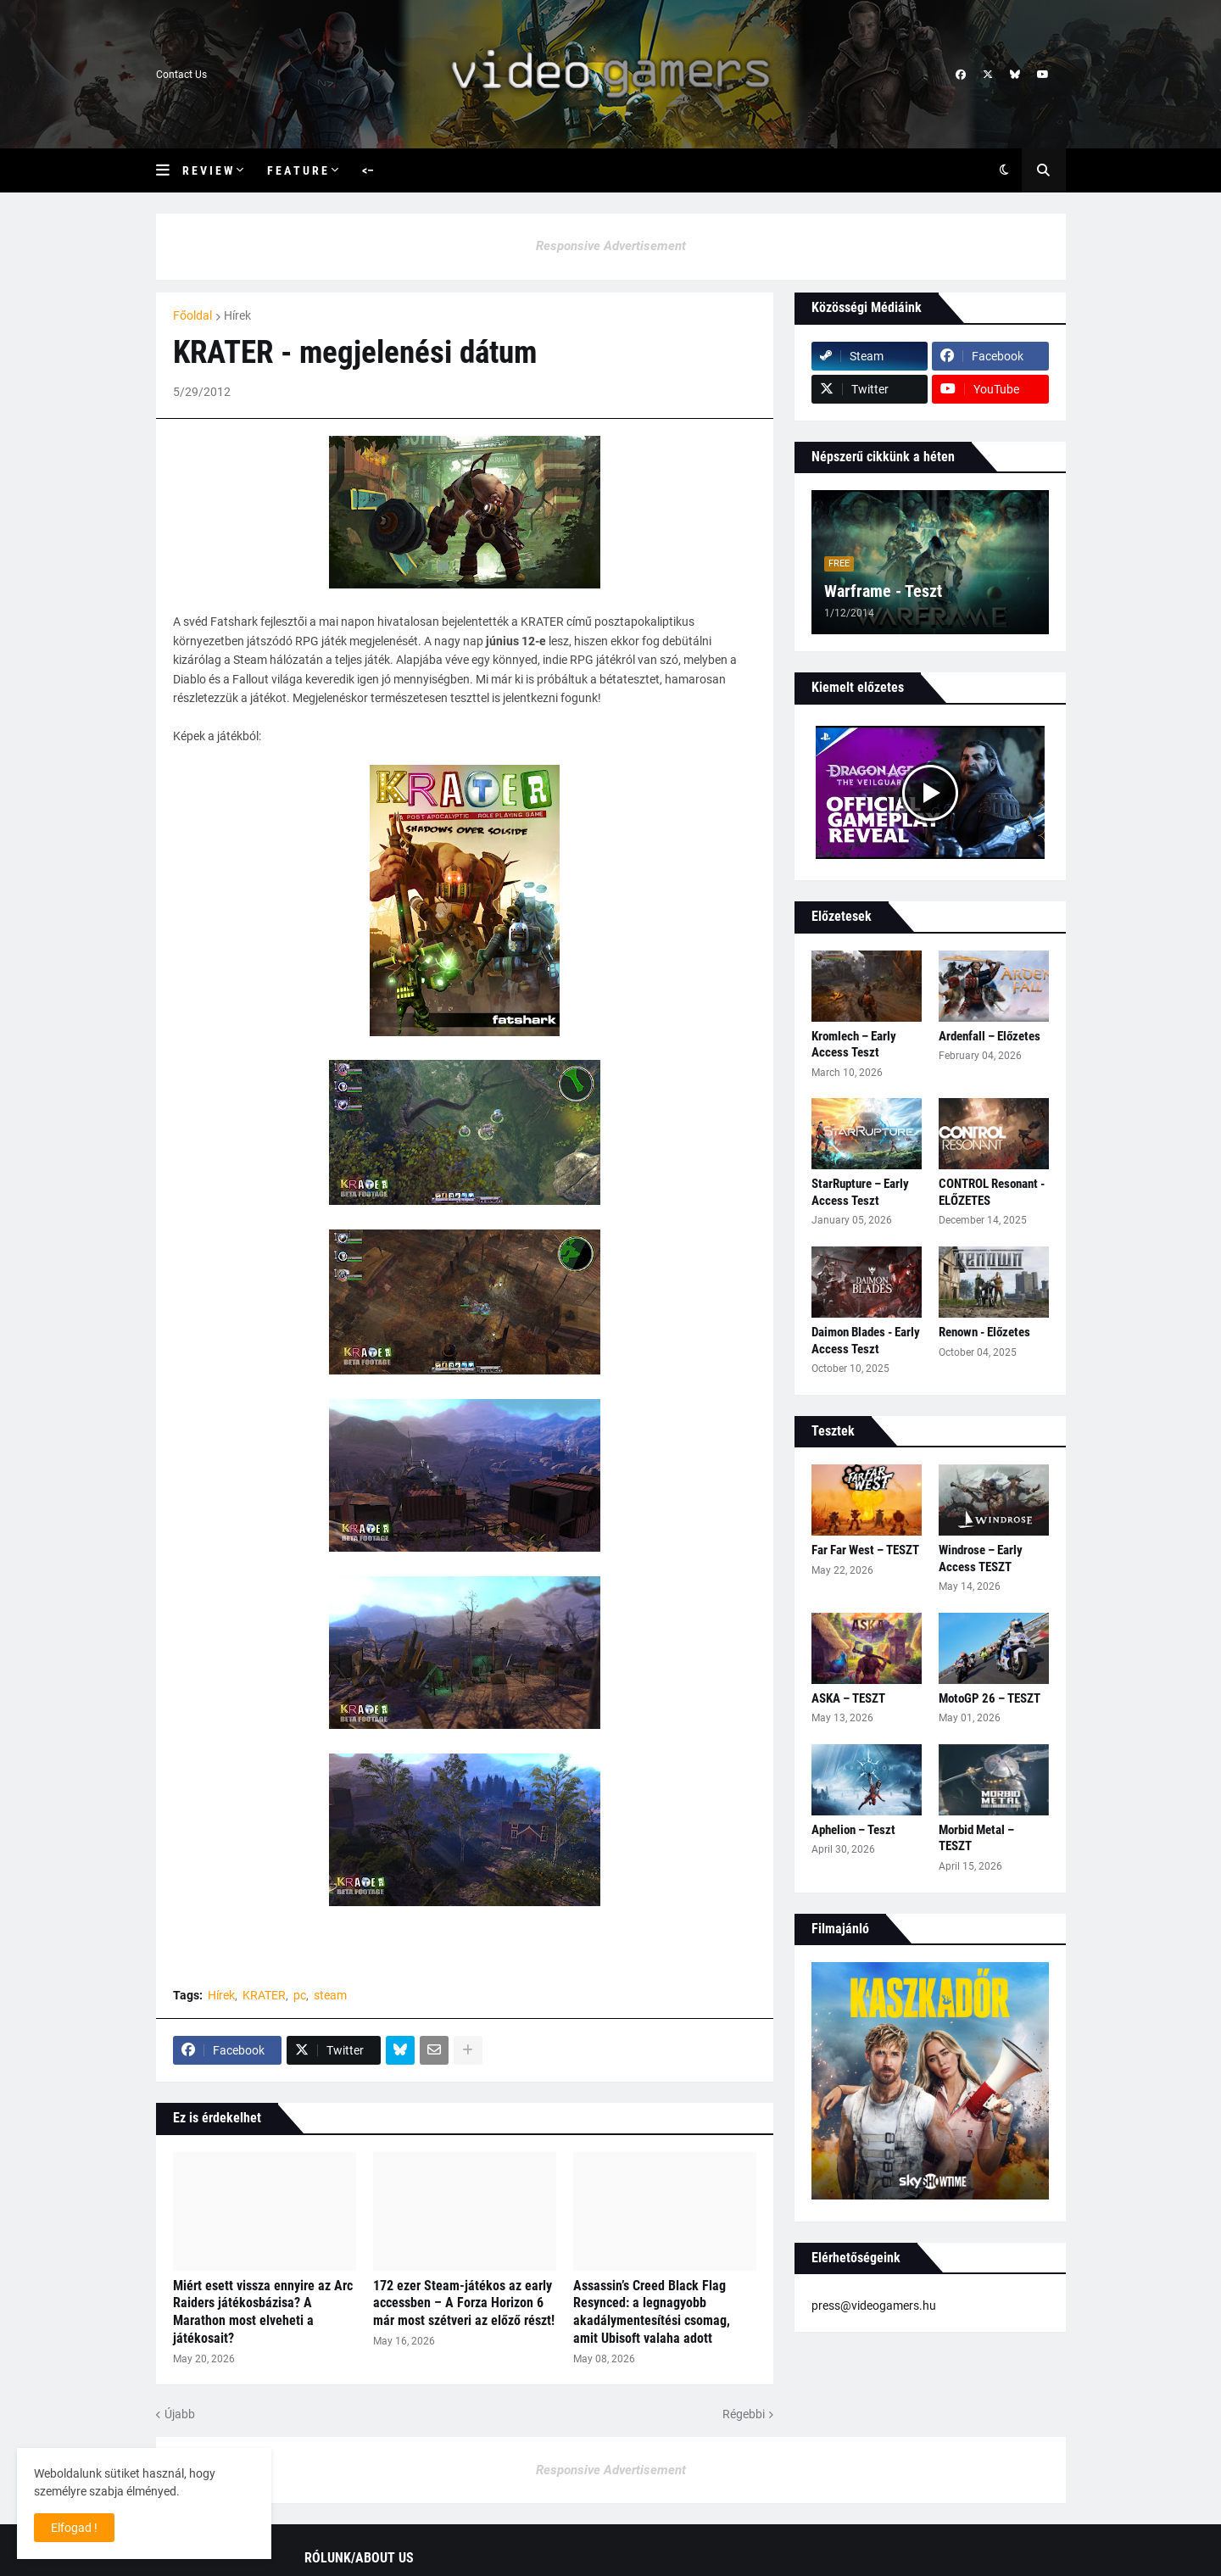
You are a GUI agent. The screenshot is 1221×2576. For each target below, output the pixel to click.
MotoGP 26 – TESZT (989, 1698)
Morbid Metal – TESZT (976, 1838)
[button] (169, 170)
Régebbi (743, 2414)
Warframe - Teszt (883, 591)
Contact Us (181, 75)
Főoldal (192, 315)
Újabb (179, 2414)
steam (330, 1995)
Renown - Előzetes (984, 1332)
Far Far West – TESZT (865, 1550)
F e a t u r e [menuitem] (297, 170)
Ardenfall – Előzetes (989, 1036)
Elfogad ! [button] (74, 2527)
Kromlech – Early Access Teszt (853, 1045)
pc (299, 1995)
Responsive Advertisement (611, 246)
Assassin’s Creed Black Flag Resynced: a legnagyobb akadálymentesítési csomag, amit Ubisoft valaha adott (651, 2312)
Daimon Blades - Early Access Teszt (865, 1340)
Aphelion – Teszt (853, 1829)
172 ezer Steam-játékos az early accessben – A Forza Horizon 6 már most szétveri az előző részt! (464, 2303)
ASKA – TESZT (848, 1698)
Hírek (237, 315)
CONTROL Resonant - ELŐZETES (992, 1192)
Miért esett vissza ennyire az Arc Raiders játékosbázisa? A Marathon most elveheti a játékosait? (263, 2312)
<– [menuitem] (368, 170)
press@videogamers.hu (873, 2305)
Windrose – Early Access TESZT (981, 1558)
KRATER (264, 1995)
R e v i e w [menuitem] (207, 170)
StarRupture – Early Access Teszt (860, 1192)
